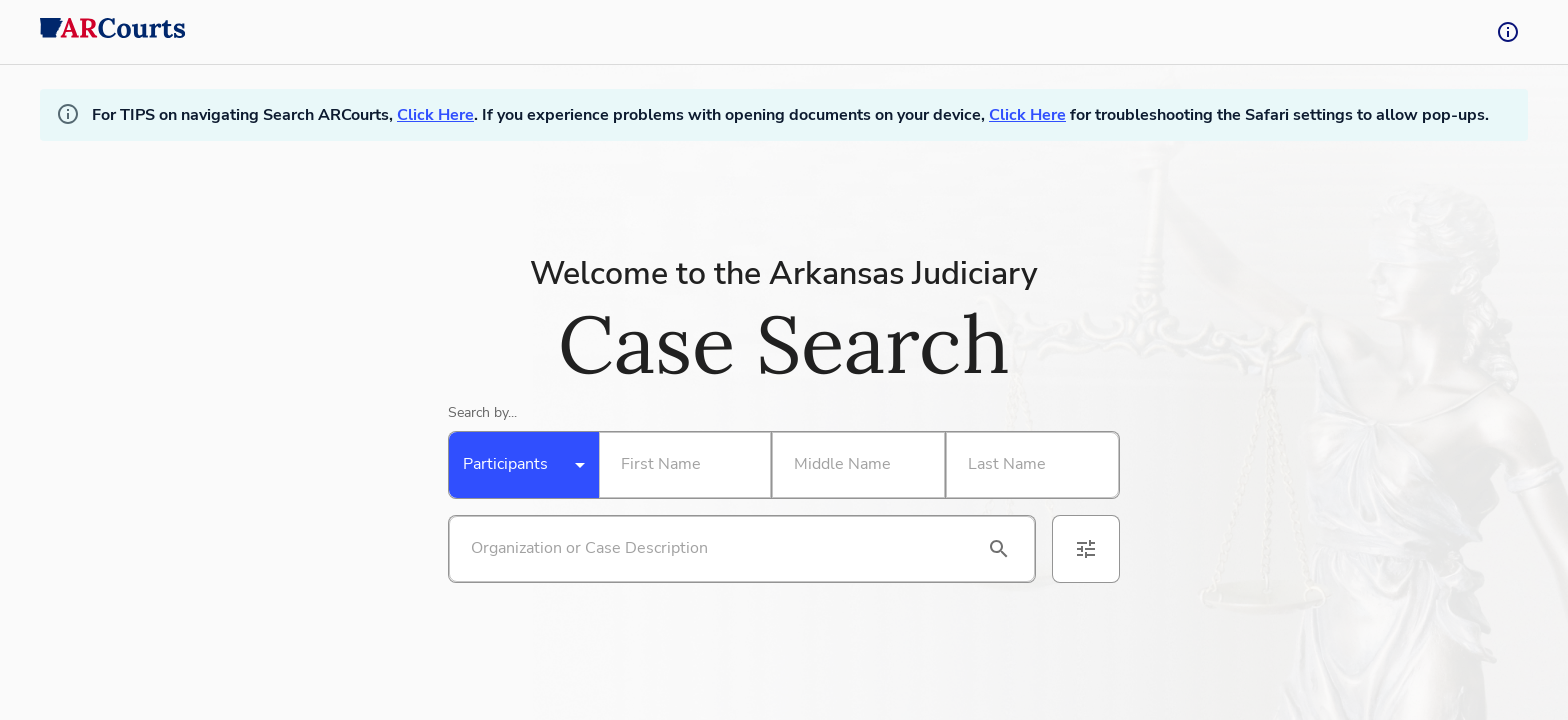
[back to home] (113, 32)
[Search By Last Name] (1028, 465)
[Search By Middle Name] (854, 465)
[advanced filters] (1086, 549)
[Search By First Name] (681, 465)
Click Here (435, 115)
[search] (999, 549)
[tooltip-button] (1508, 32)
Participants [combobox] (505, 464)
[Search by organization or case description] (718, 549)
